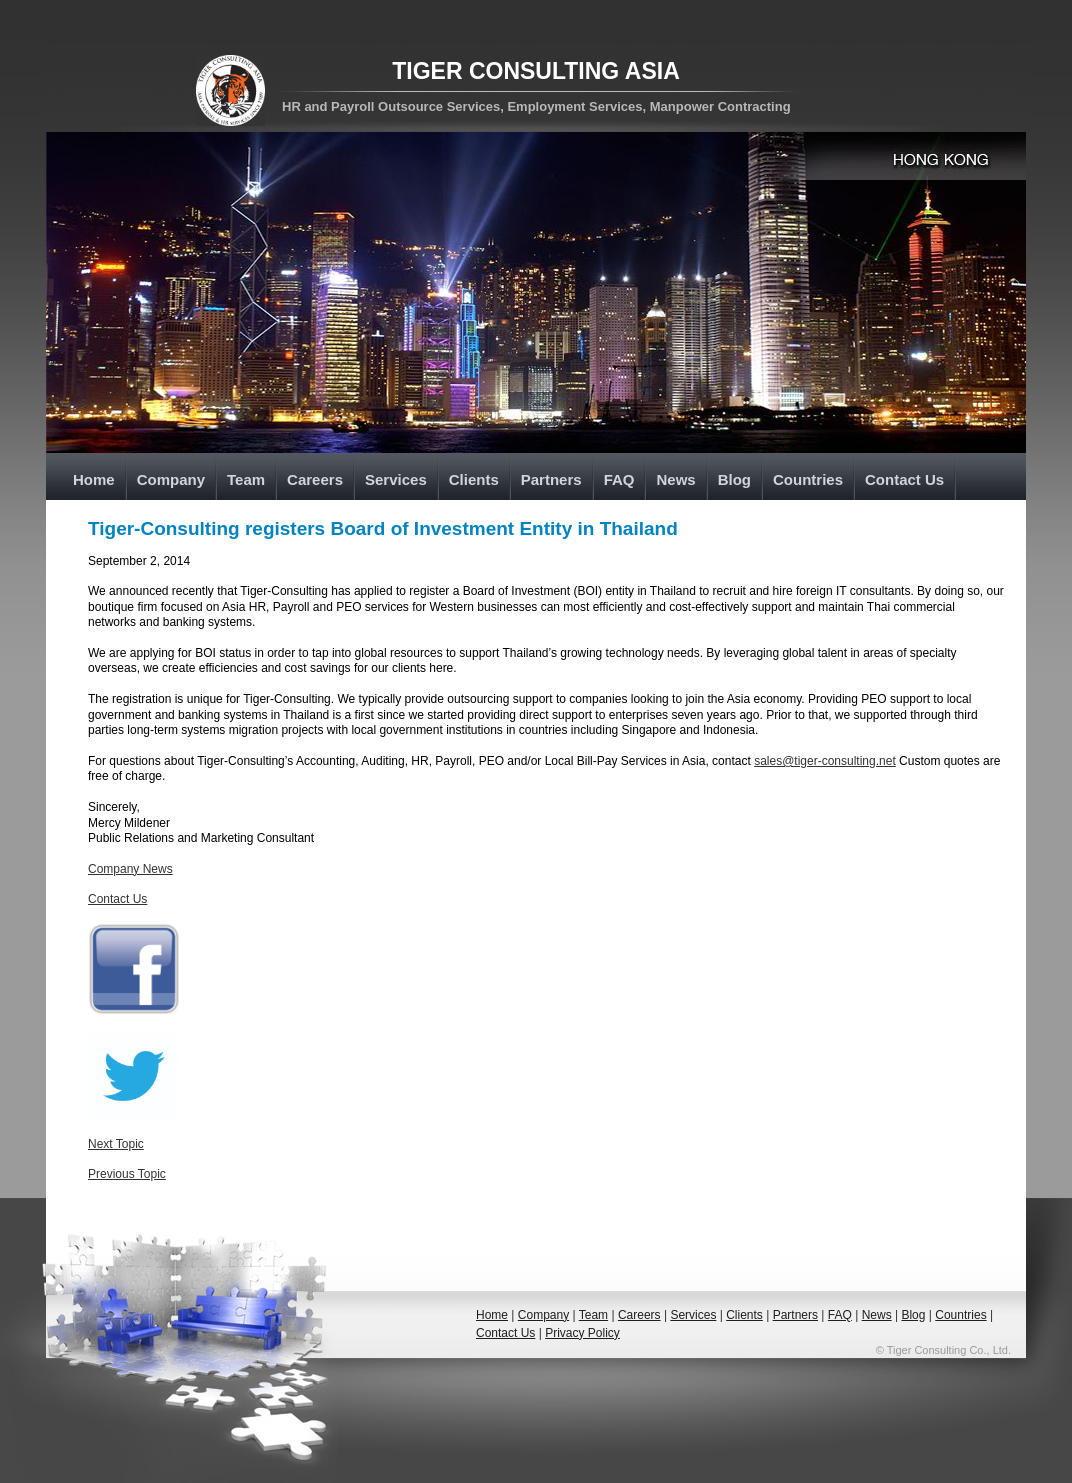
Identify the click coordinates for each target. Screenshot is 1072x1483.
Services (396, 479)
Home (94, 479)
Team (246, 479)
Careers (315, 479)
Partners (551, 479)
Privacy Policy (582, 1333)
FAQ (619, 479)
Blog (734, 479)
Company (171, 479)
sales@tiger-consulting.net (825, 761)
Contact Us (904, 479)
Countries (808, 479)
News (675, 479)
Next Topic (116, 1144)
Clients (474, 479)
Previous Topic (127, 1174)
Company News (130, 869)
